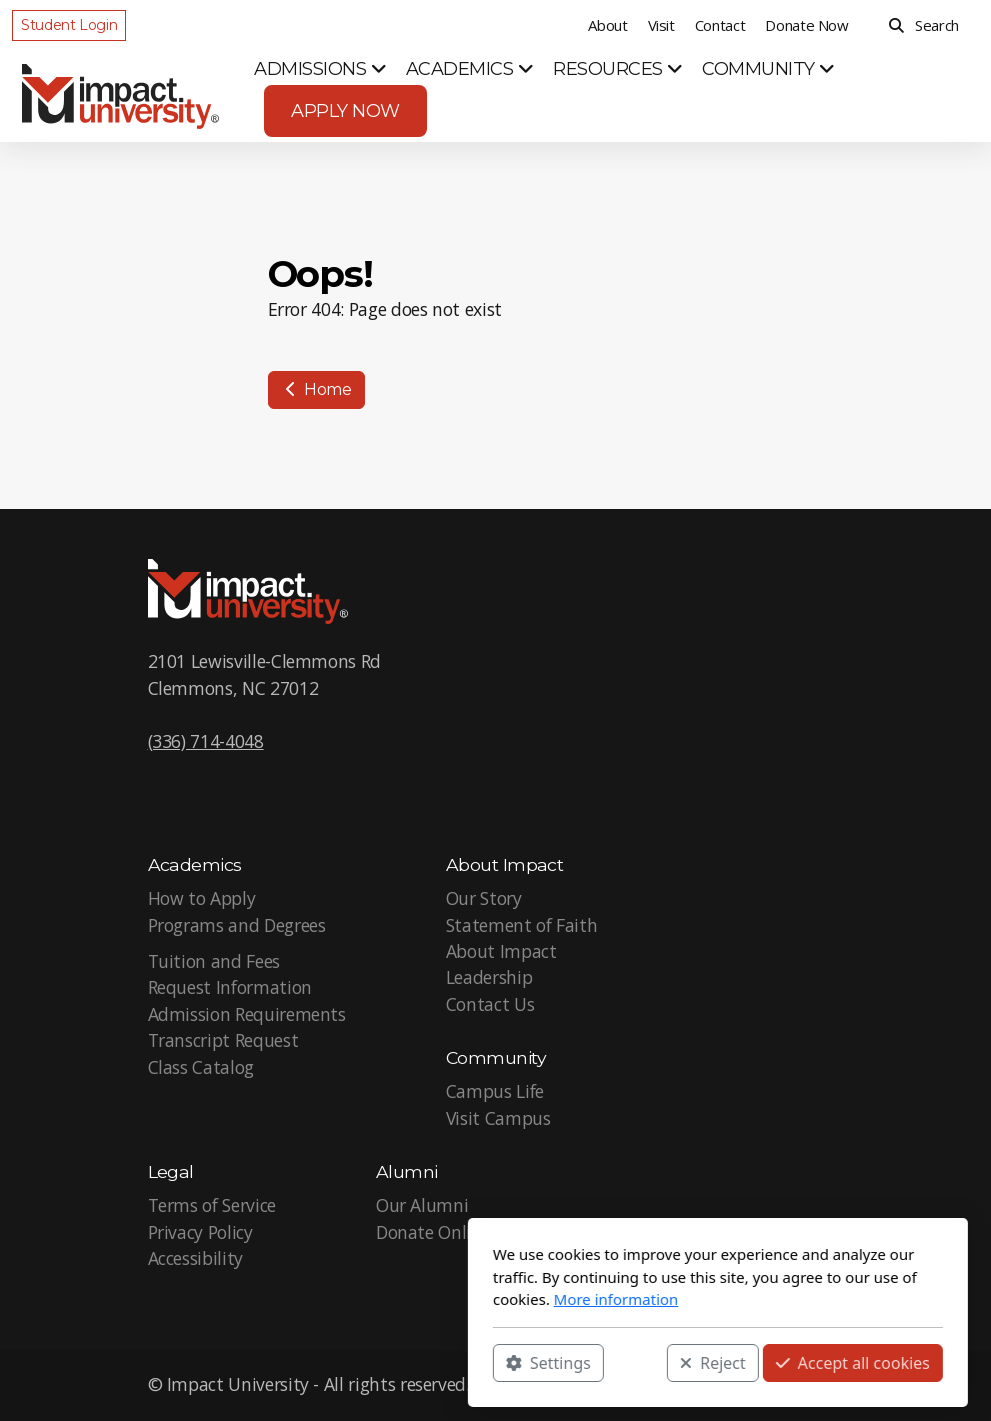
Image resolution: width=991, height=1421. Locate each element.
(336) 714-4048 (206, 741)
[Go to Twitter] (769, 1386)
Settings (326, 1362)
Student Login (69, 25)
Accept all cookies (630, 1362)
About (607, 25)
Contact (720, 25)
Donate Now (806, 25)
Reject (491, 1362)
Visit (661, 25)
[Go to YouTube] (799, 1386)
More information (393, 1299)
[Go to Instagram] (829, 1386)
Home (316, 389)
